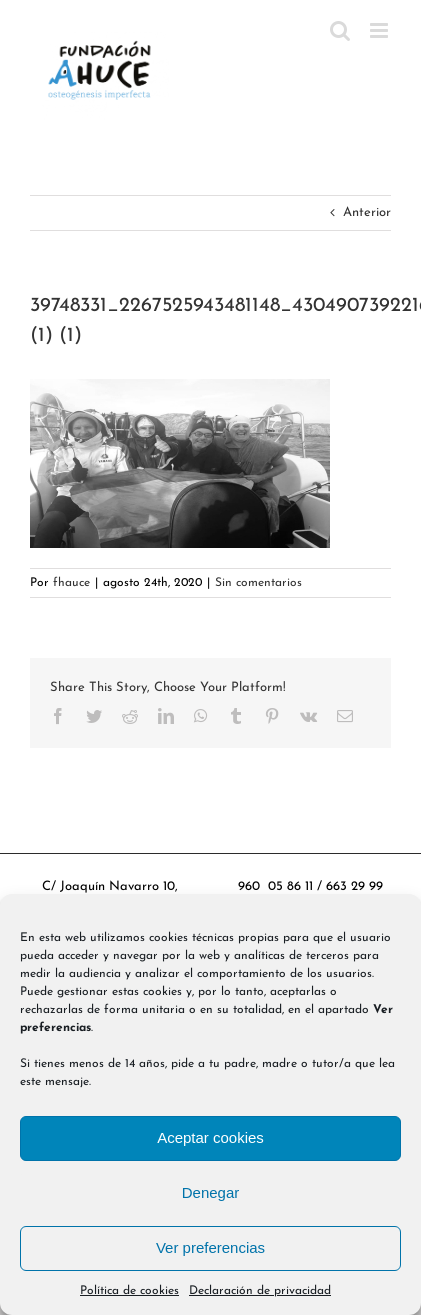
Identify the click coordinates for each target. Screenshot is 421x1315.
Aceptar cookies (210, 1137)
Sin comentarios (258, 583)
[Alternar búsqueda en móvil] (340, 30)
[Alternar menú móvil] (380, 30)
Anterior (367, 212)
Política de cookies (129, 1291)
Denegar (211, 1192)
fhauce (71, 583)
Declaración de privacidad (260, 1291)
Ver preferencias (210, 1247)
